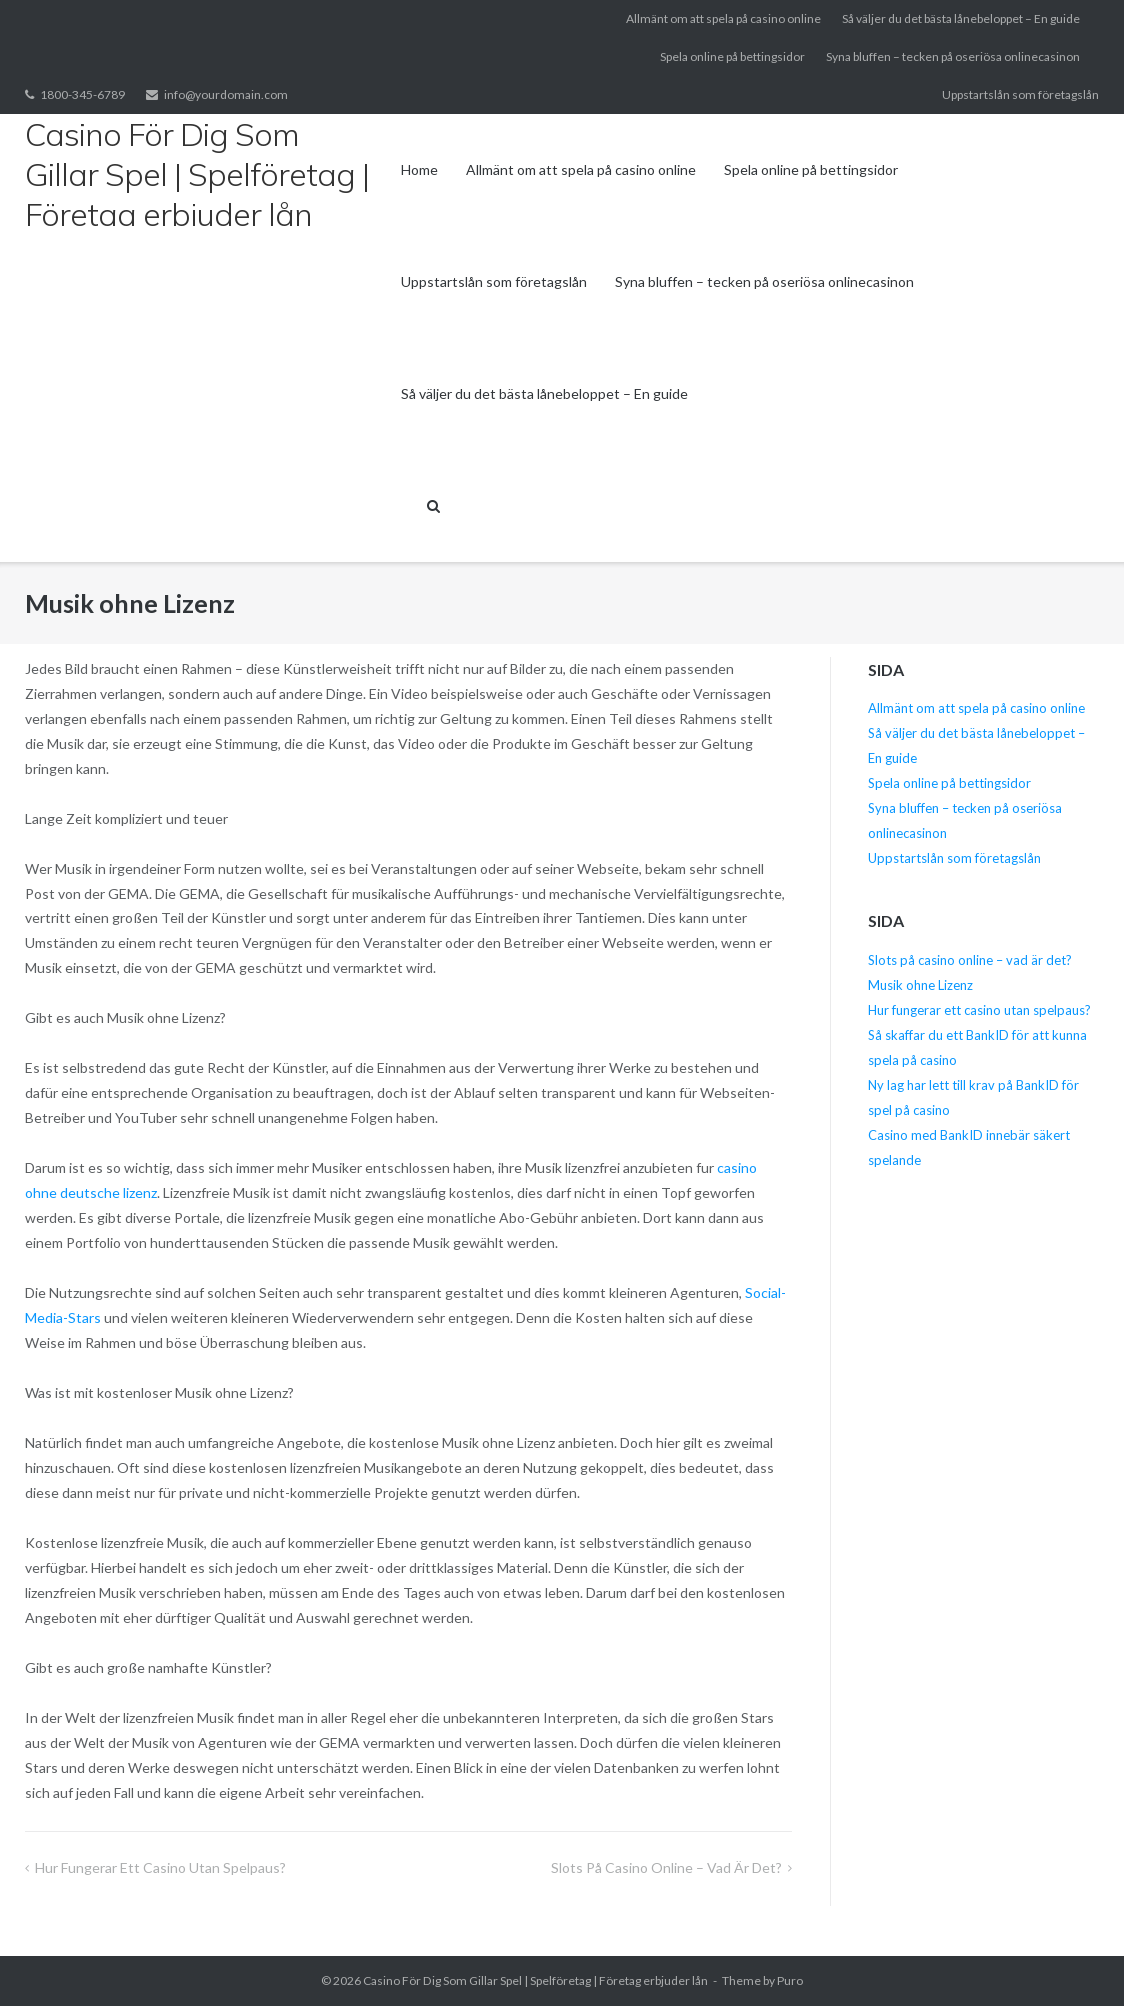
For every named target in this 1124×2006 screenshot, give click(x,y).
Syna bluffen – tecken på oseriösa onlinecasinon (953, 56)
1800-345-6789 (82, 94)
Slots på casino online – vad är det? (666, 1867)
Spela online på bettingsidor (732, 56)
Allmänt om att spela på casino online (723, 18)
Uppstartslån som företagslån (1020, 94)
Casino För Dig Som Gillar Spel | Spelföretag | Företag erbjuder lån (535, 1980)
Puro (790, 1980)
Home (419, 169)
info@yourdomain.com (226, 94)
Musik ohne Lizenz (920, 985)
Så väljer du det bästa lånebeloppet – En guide (961, 18)
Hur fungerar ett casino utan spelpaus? (160, 1867)
